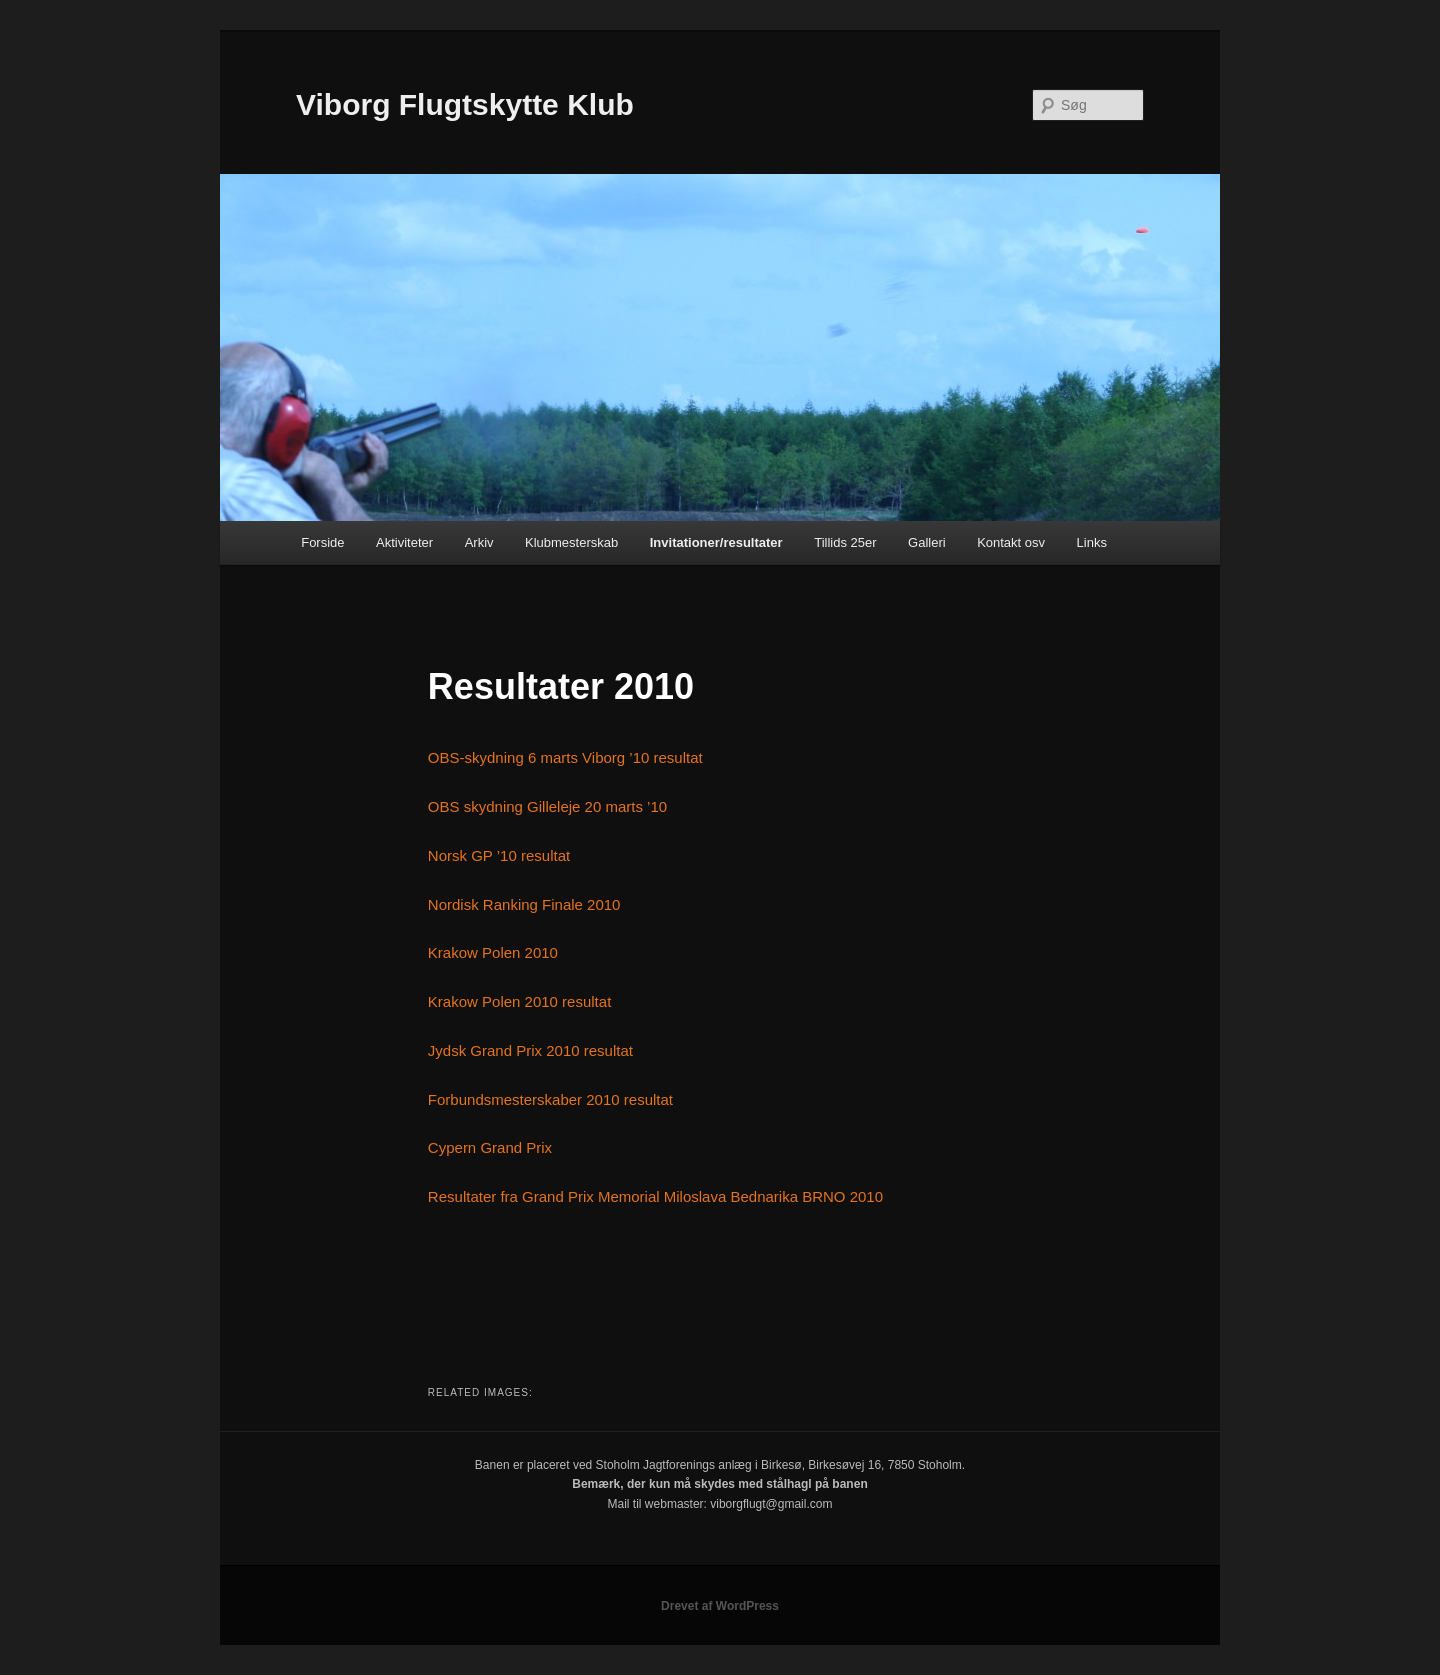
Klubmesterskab (571, 542)
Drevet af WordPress (720, 1606)
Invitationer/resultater (716, 542)
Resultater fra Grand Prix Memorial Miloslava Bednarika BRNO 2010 (655, 1196)
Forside (322, 542)
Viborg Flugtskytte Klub (465, 104)
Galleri (927, 542)
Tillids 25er (845, 542)
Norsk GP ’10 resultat (499, 855)
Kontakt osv (1011, 542)
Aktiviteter (404, 542)
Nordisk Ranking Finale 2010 (524, 904)
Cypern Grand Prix (490, 1147)
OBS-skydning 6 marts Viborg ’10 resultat (565, 757)
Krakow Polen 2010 (493, 952)
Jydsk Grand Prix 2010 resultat (530, 1050)
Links (1092, 542)
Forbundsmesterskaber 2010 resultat (550, 1099)
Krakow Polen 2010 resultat (519, 1001)
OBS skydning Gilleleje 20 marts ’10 (547, 806)
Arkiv (479, 542)
